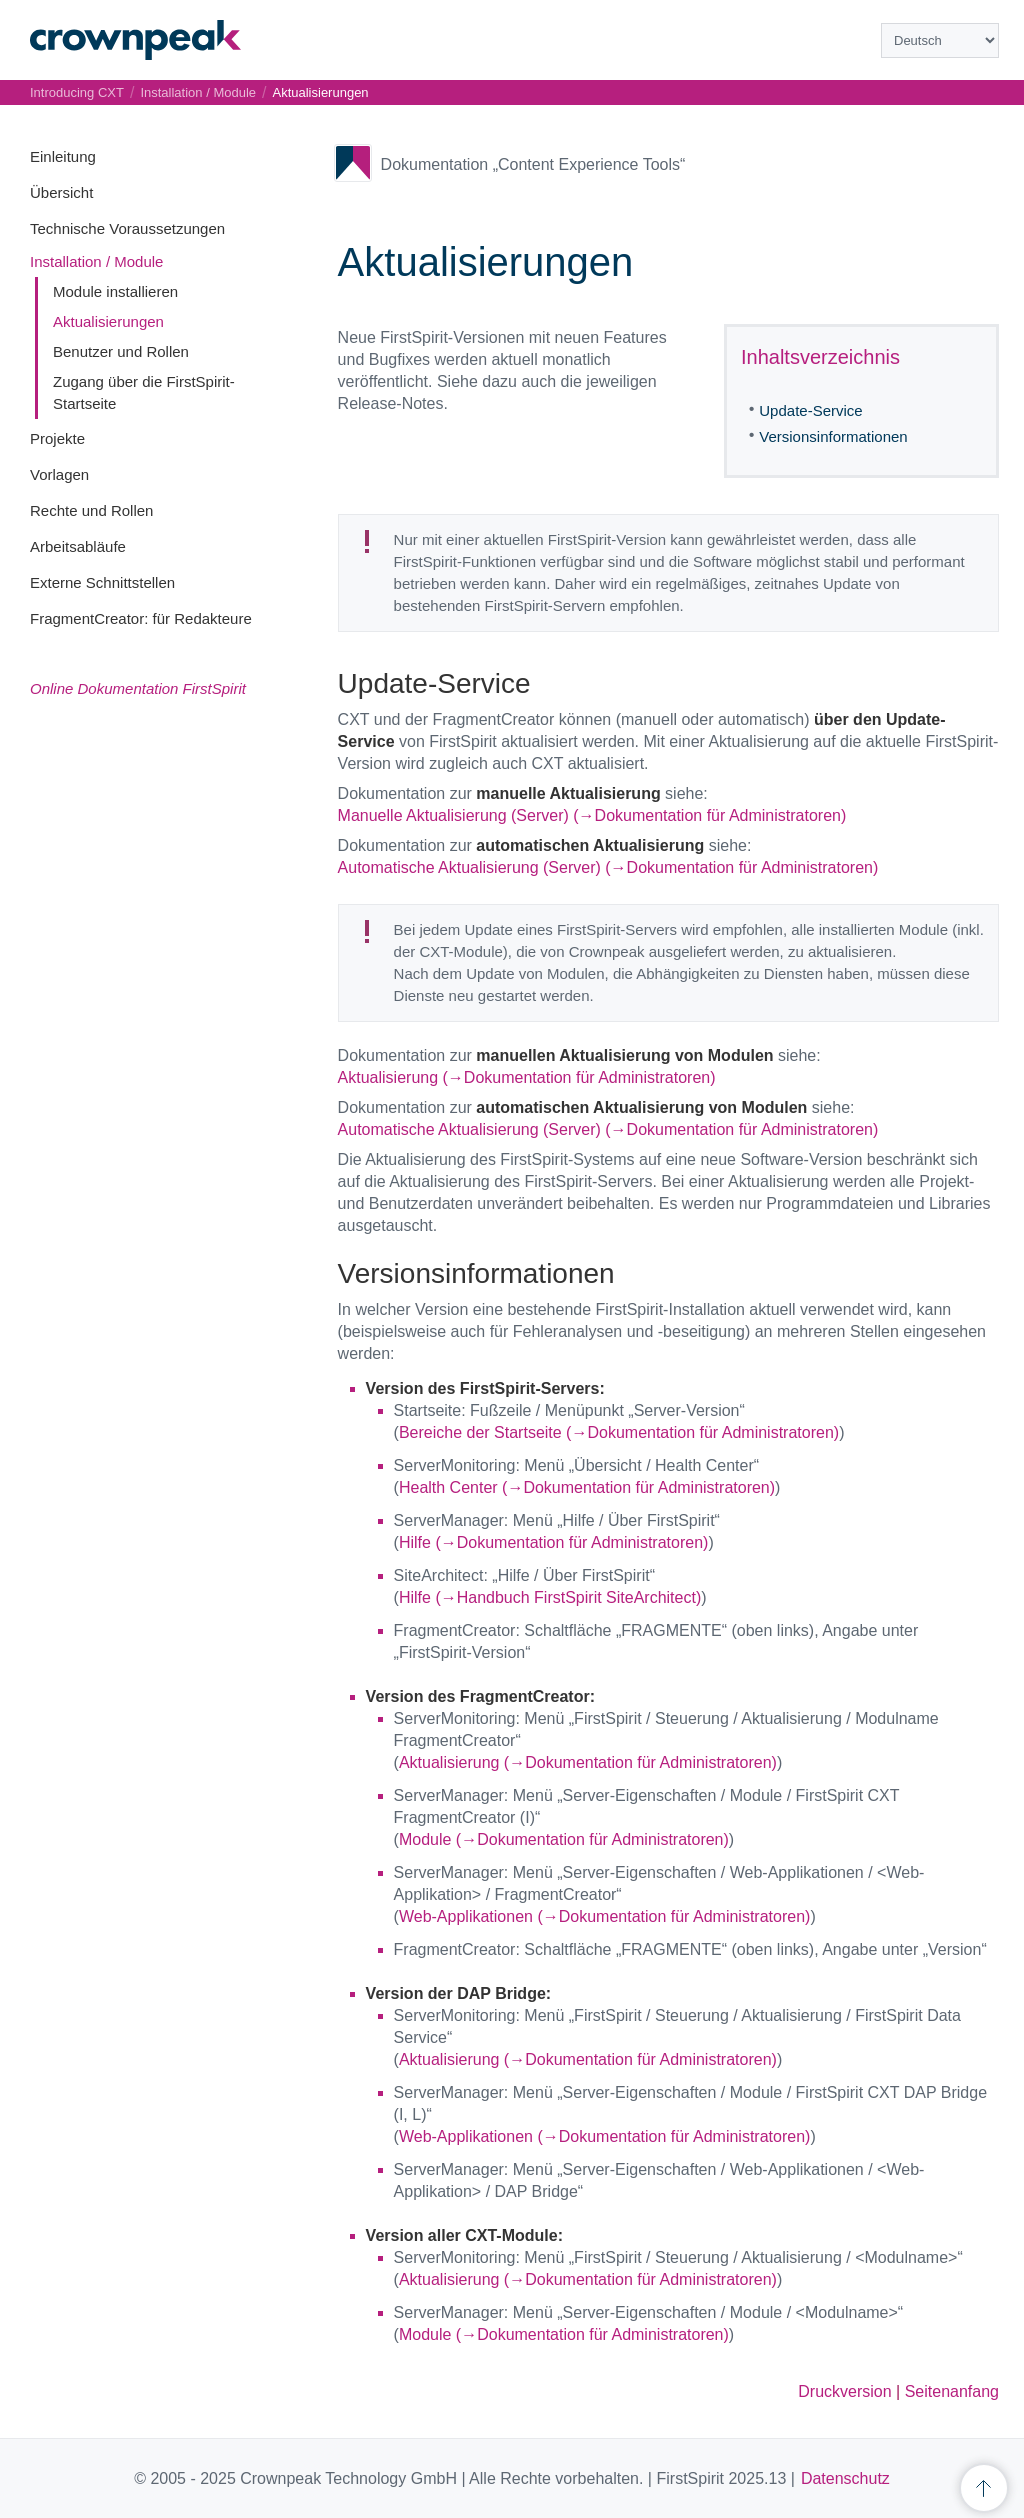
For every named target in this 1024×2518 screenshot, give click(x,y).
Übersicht (61, 192)
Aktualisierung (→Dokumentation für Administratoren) (527, 1077)
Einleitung (63, 156)
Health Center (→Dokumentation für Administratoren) (587, 1487)
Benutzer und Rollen (121, 351)
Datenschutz (845, 2478)
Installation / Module (96, 261)
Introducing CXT (77, 92)
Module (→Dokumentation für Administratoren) (564, 1839)
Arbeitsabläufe (78, 546)
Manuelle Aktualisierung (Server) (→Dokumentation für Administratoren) (592, 815)
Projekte (57, 438)
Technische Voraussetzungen (127, 228)
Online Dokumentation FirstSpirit (138, 688)
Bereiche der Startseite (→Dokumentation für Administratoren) (619, 1432)
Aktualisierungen (108, 321)
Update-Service (810, 410)
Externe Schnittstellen (102, 582)
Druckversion (844, 2391)
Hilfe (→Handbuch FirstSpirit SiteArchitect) (550, 1597)
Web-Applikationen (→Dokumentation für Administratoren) (604, 1916)
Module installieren (115, 291)
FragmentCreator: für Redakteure (141, 618)
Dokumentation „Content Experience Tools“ (533, 164)
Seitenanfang (952, 2391)
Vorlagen (59, 474)
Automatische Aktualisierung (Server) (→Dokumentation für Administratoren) (608, 867)
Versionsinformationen (833, 436)
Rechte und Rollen (91, 510)
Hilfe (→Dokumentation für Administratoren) (553, 1542)
